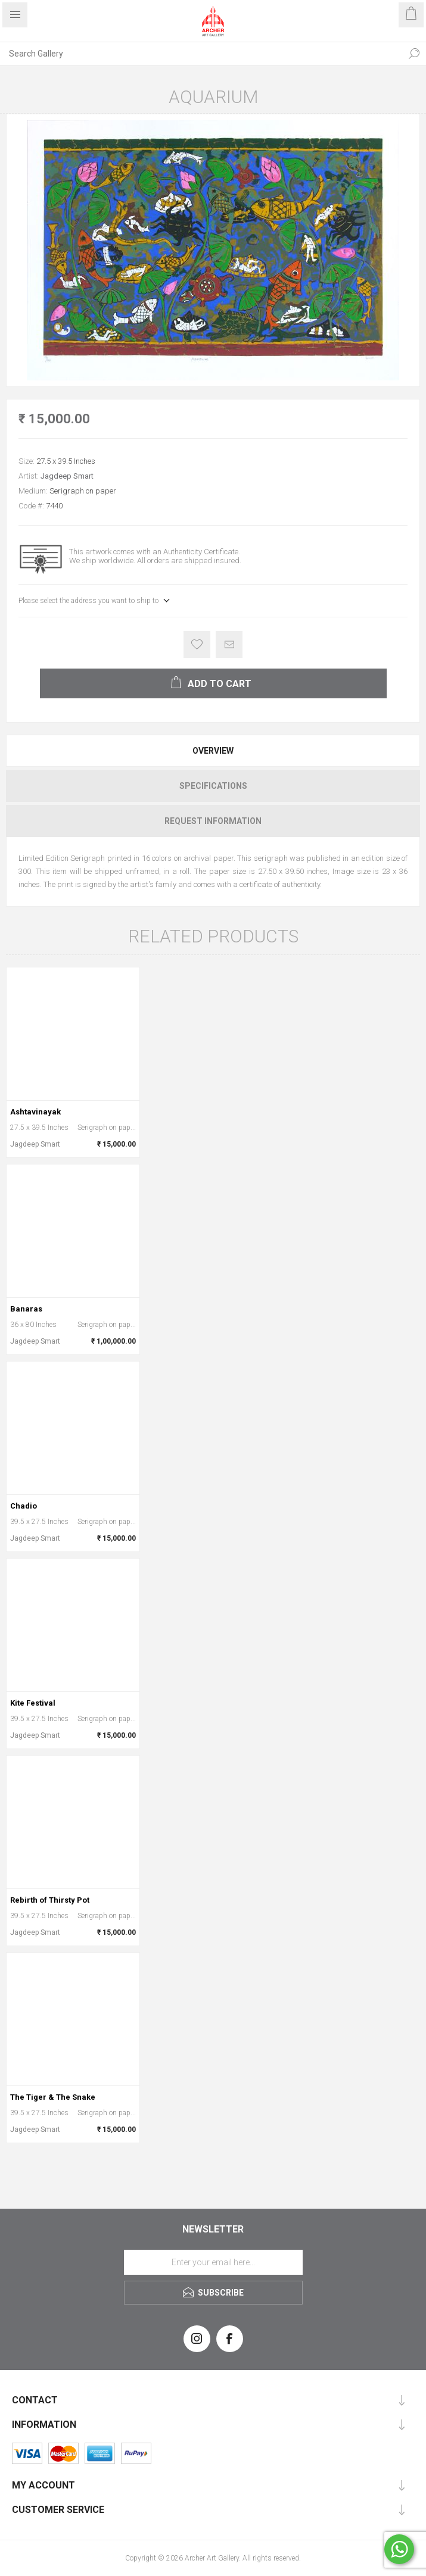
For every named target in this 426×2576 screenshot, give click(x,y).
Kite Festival (32, 1702)
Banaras (26, 1308)
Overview (213, 750)
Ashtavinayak (35, 1111)
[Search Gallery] (201, 53)
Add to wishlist (197, 644)
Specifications (213, 786)
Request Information (213, 821)
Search (414, 53)
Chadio (23, 1505)
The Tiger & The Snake (52, 2097)
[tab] (213, 751)
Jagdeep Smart (67, 476)
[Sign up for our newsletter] (213, 2262)
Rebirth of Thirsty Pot (49, 1900)
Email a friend (229, 644)
